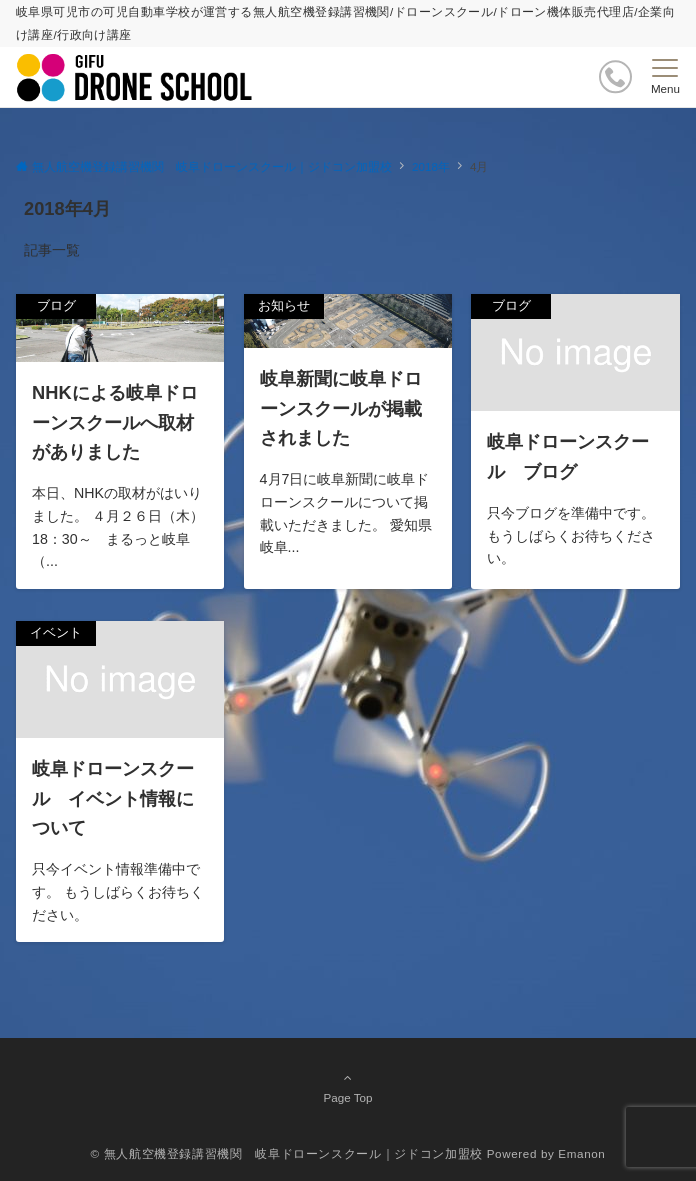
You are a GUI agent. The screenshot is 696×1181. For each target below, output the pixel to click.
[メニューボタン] (665, 77)
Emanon (581, 1153)
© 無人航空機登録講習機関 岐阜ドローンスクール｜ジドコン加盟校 (287, 1153)
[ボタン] (615, 76)
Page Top (348, 1087)
